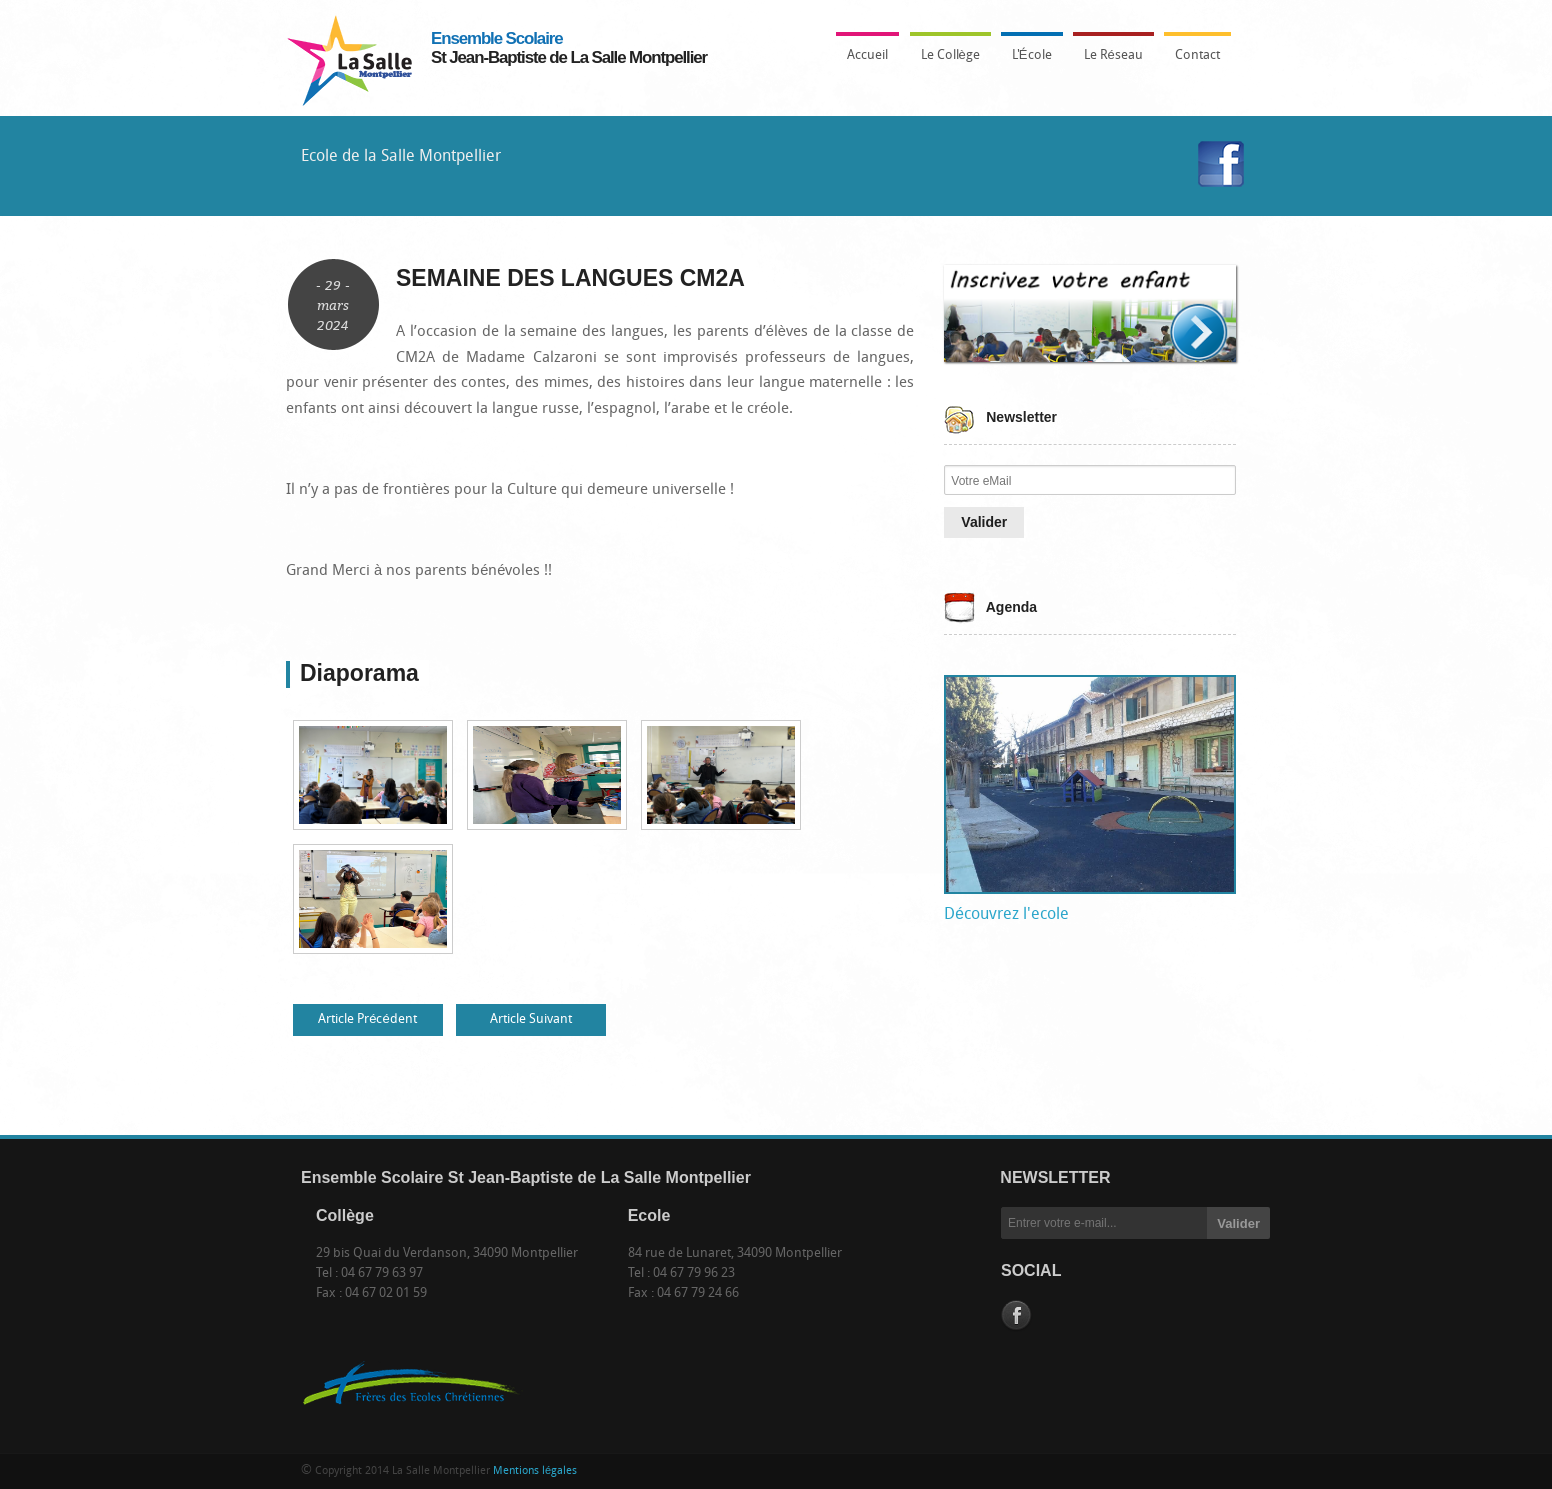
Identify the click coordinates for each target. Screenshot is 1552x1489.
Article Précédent (367, 1019)
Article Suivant (531, 1019)
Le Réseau (1113, 55)
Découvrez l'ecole (1006, 915)
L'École (1027, 61)
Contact (1197, 55)
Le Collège (945, 61)
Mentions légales (535, 1471)
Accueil (867, 55)
